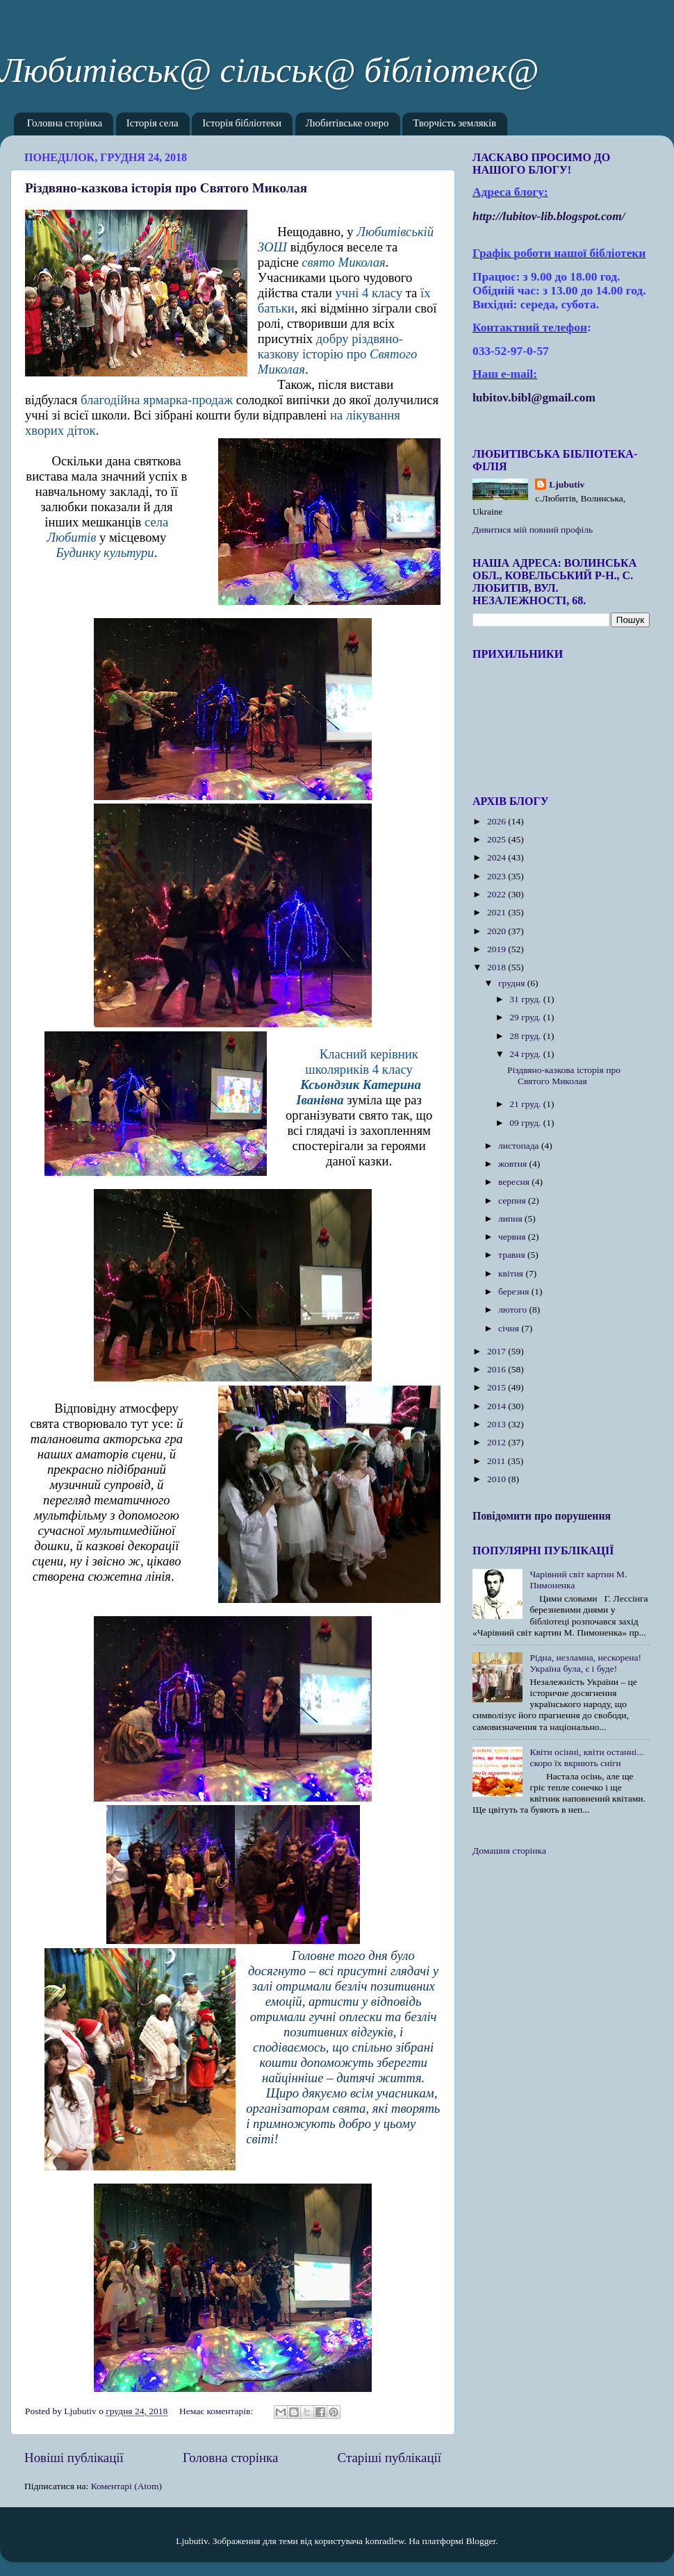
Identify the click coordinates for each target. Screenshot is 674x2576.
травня (512, 1254)
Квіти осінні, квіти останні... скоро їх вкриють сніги (586, 1757)
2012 (497, 1442)
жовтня (513, 1163)
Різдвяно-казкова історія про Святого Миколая (166, 188)
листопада (519, 1145)
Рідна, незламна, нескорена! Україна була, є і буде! (585, 1663)
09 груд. (526, 1122)
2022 (497, 894)
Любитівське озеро (347, 124)
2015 (497, 1387)
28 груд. (526, 1036)
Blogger (481, 2541)
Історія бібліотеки (241, 124)
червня (513, 1236)
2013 (497, 1424)
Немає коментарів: (217, 2411)
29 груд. (526, 1017)
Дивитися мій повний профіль (532, 529)
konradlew (384, 2541)
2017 (497, 1351)
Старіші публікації (389, 2457)
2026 (497, 821)
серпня (513, 1200)
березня (515, 1291)
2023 (497, 876)
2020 (497, 931)
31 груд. (526, 999)
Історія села (152, 124)
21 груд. (526, 1104)
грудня (512, 983)
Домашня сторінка (509, 1850)
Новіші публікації (74, 2457)
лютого (513, 1309)
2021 (497, 912)
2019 (497, 949)
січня (509, 1328)
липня (511, 1218)
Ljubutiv (566, 484)
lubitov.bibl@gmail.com (533, 397)
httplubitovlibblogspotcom (548, 216)
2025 (497, 839)
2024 (497, 857)
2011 (497, 1461)
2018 (497, 967)
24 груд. (526, 1054)
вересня (515, 1182)
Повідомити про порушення (541, 1516)
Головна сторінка (64, 124)
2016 (497, 1369)
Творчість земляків (454, 124)
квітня (511, 1273)
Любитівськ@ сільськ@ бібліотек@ (269, 70)
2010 (497, 1479)
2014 (497, 1406)
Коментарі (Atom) (126, 2486)
